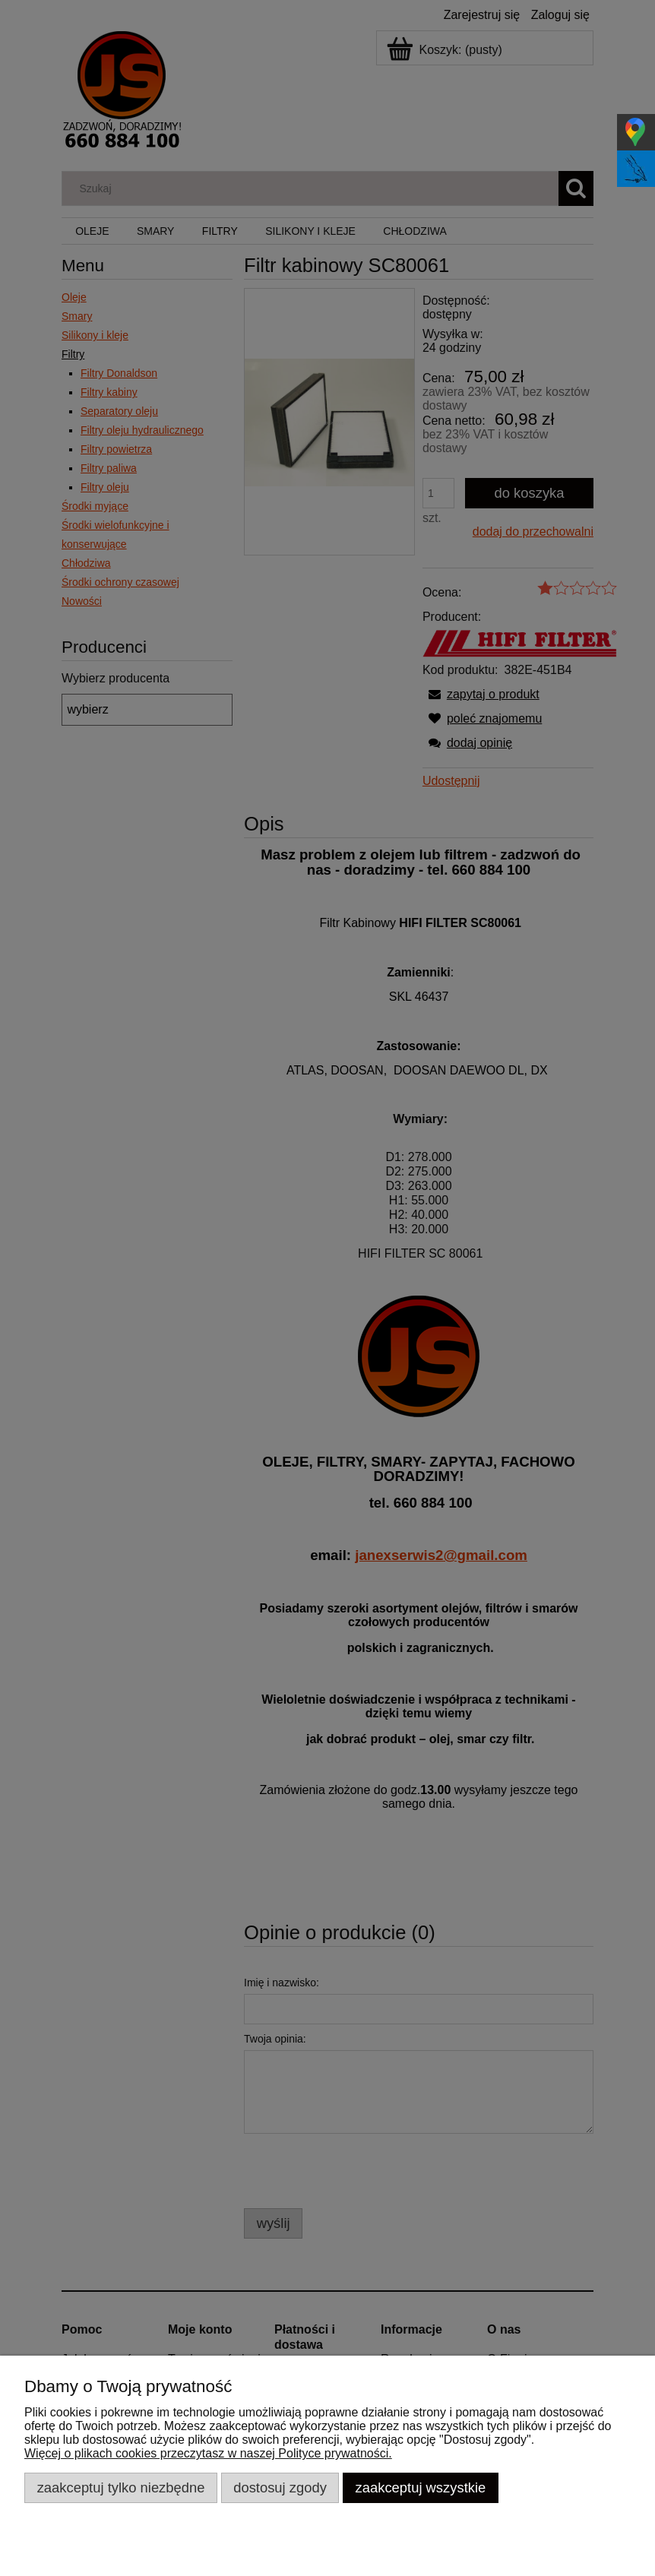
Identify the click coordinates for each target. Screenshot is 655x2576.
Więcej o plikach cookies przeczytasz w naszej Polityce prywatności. (208, 2453)
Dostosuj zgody (280, 2487)
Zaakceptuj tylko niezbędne (121, 2487)
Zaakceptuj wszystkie (421, 2487)
